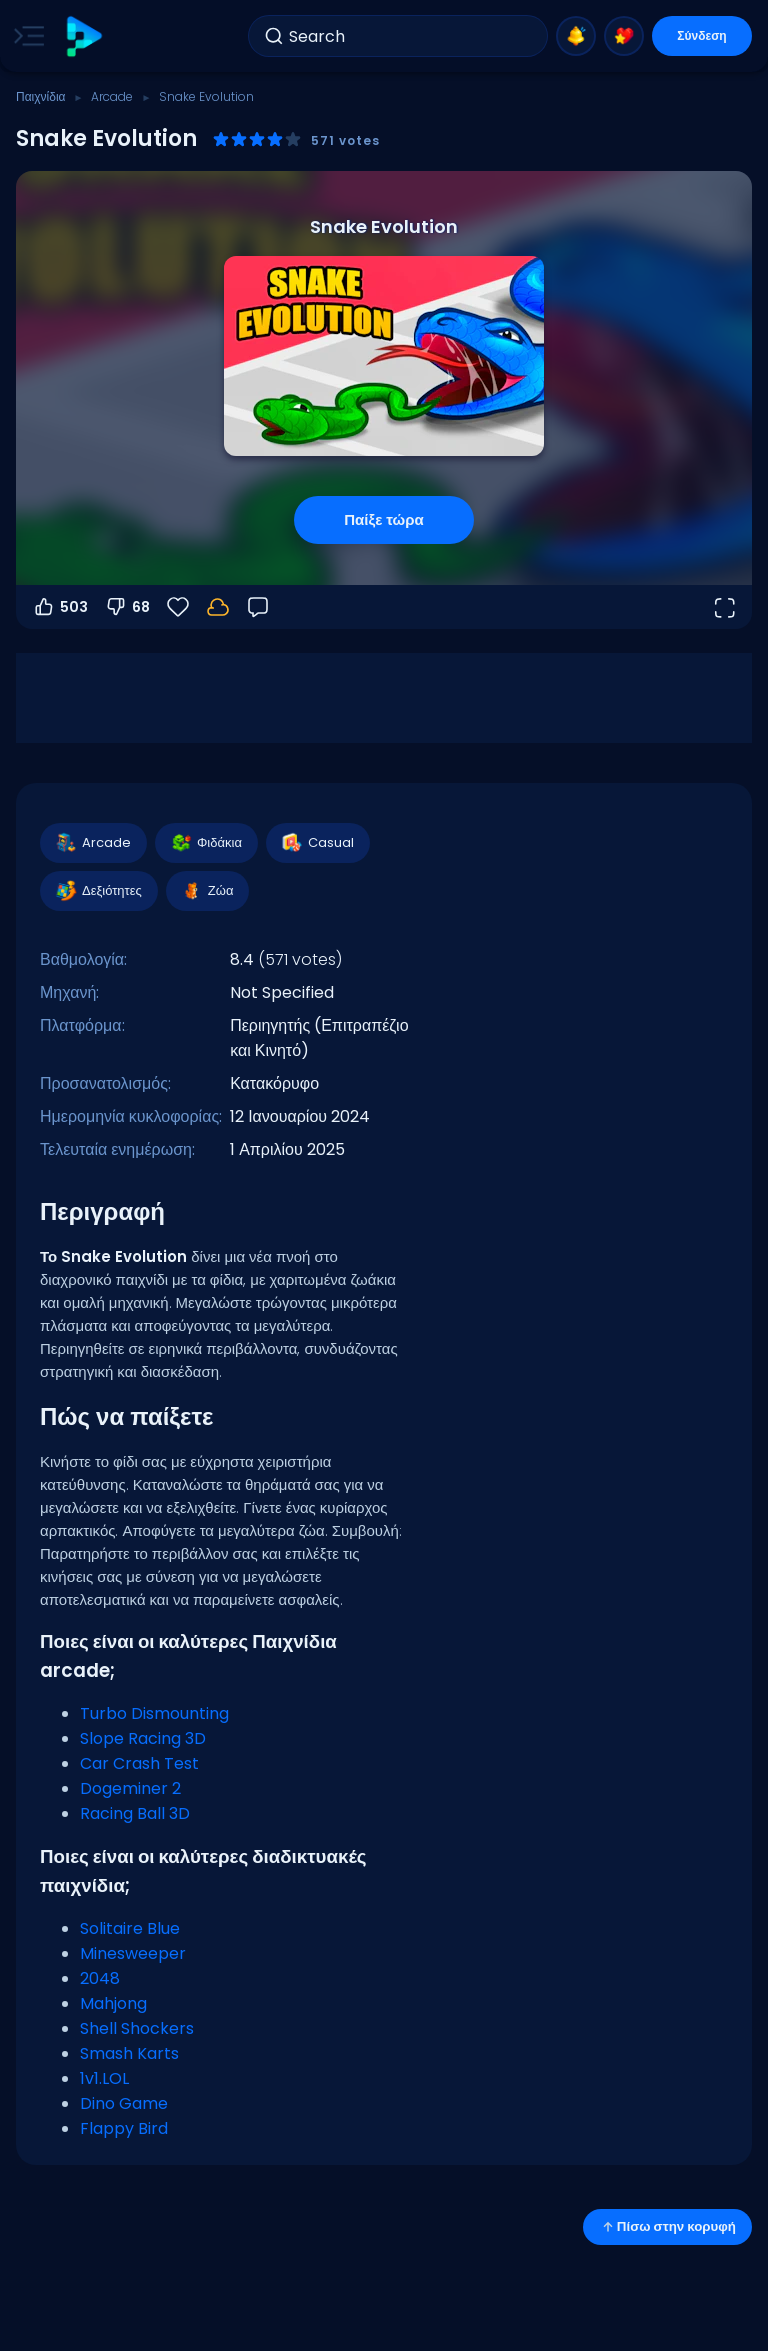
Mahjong (113, 2003)
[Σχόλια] (258, 607)
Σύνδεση (701, 35)
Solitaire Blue (130, 1928)
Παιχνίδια (41, 96)
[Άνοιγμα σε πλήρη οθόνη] (724, 607)
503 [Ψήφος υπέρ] (60, 607)
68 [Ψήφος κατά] (127, 607)
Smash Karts (129, 2053)
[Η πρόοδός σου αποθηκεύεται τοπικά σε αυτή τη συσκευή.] (218, 607)
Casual (317, 843)
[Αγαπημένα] (178, 607)
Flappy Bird (124, 2128)
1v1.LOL (104, 2078)
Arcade (112, 96)
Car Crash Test (139, 1763)
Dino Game (124, 2103)
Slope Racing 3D (143, 1738)
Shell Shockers (137, 2028)
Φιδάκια (205, 843)
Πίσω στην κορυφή (667, 2226)
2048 (100, 1978)
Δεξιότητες (98, 891)
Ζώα (207, 891)
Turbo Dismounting (154, 1713)
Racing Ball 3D (135, 1813)
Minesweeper (133, 1953)
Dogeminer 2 (130, 1788)
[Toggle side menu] (25, 36)
